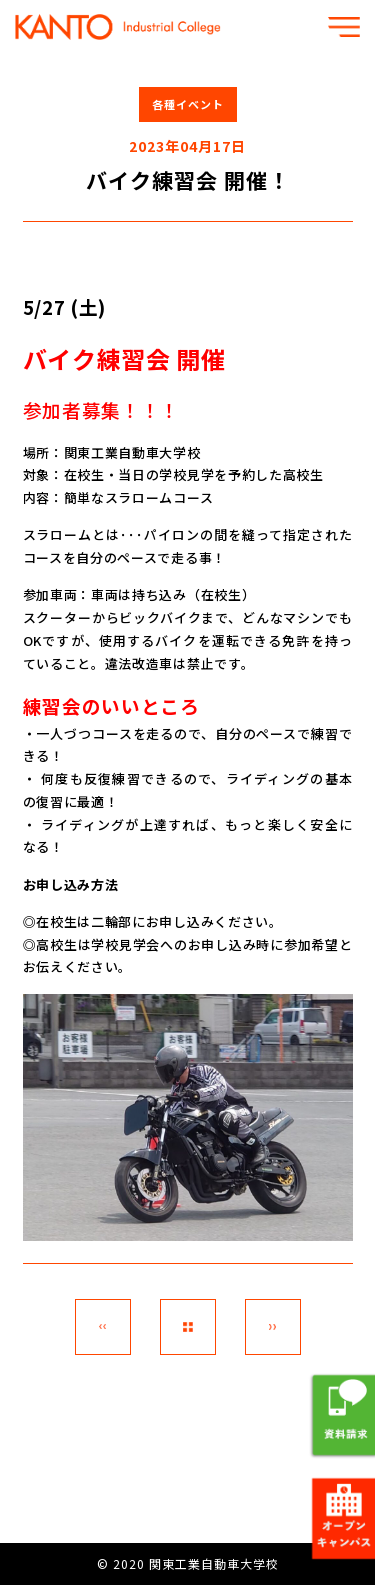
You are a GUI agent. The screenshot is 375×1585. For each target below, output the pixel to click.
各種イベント (188, 104)
